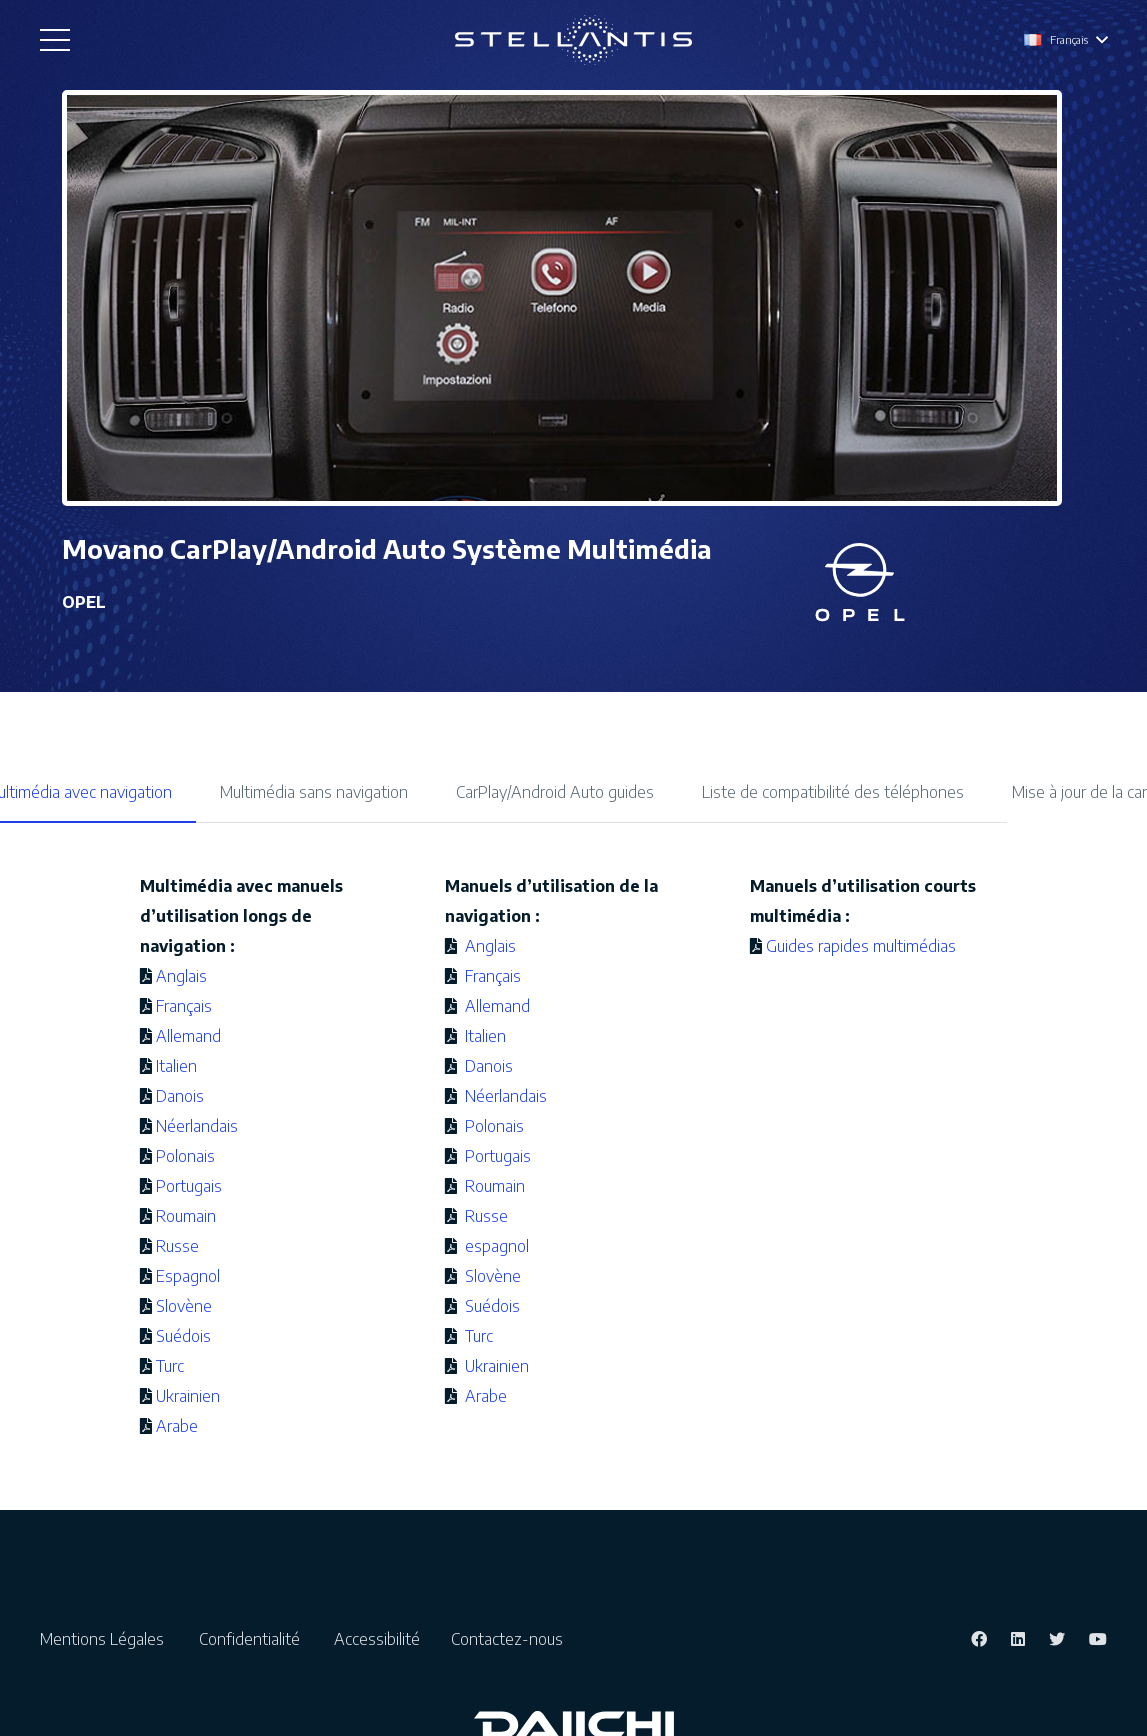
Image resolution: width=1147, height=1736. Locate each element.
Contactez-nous (507, 1639)
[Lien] (573, 40)
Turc (170, 1366)
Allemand (188, 1036)
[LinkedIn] (1018, 1639)
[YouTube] (1098, 1639)
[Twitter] (1057, 1639)
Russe (177, 1246)
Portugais (189, 1186)
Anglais (181, 976)
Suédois (183, 1336)
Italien (176, 1066)
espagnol (495, 1246)
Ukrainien (188, 1396)
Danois (180, 1096)
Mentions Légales (108, 1639)
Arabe (177, 1426)
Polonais (185, 1156)
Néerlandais (197, 1126)
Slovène (184, 1306)
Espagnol (188, 1276)
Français (184, 1006)
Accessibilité (381, 1639)
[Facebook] (979, 1639)
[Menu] (55, 40)
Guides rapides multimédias (861, 946)
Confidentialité (255, 1639)
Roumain (186, 1216)
